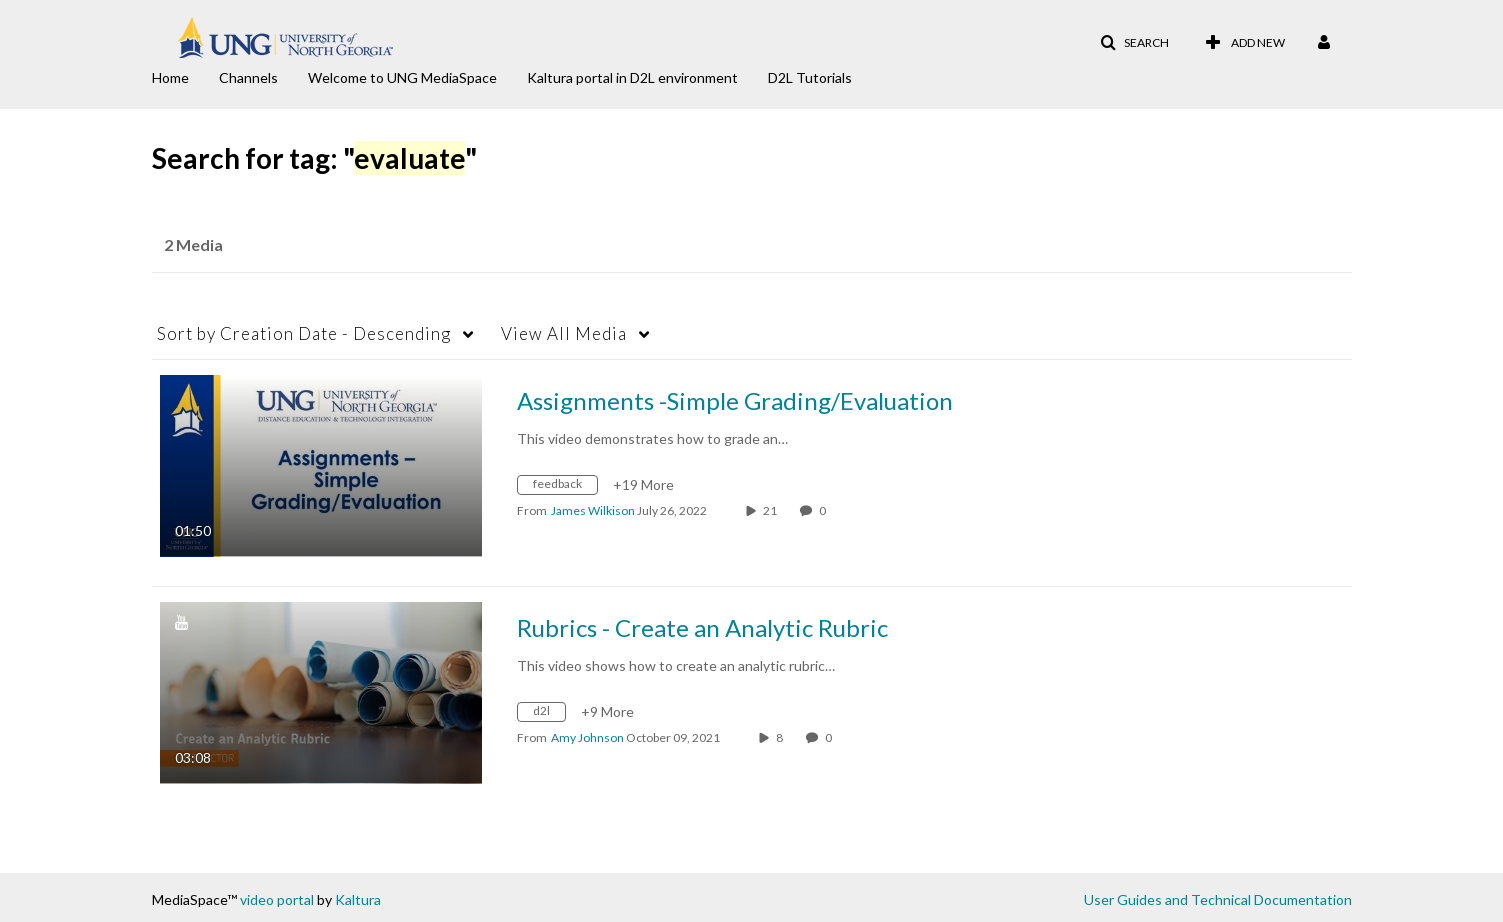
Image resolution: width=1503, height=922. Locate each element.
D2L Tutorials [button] (810, 77)
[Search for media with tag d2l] (549, 714)
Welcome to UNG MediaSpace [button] (402, 77)
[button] (1134, 43)
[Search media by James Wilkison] (593, 510)
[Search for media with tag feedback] (565, 487)
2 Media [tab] (193, 244)
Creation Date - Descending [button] (304, 333)
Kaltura (358, 899)
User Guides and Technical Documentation (1218, 899)
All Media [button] (564, 333)
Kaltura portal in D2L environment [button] (632, 77)
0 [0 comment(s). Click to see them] (824, 510)
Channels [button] (248, 77)
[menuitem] (185, 76)
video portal (277, 899)
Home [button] (170, 77)
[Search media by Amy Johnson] (587, 737)
